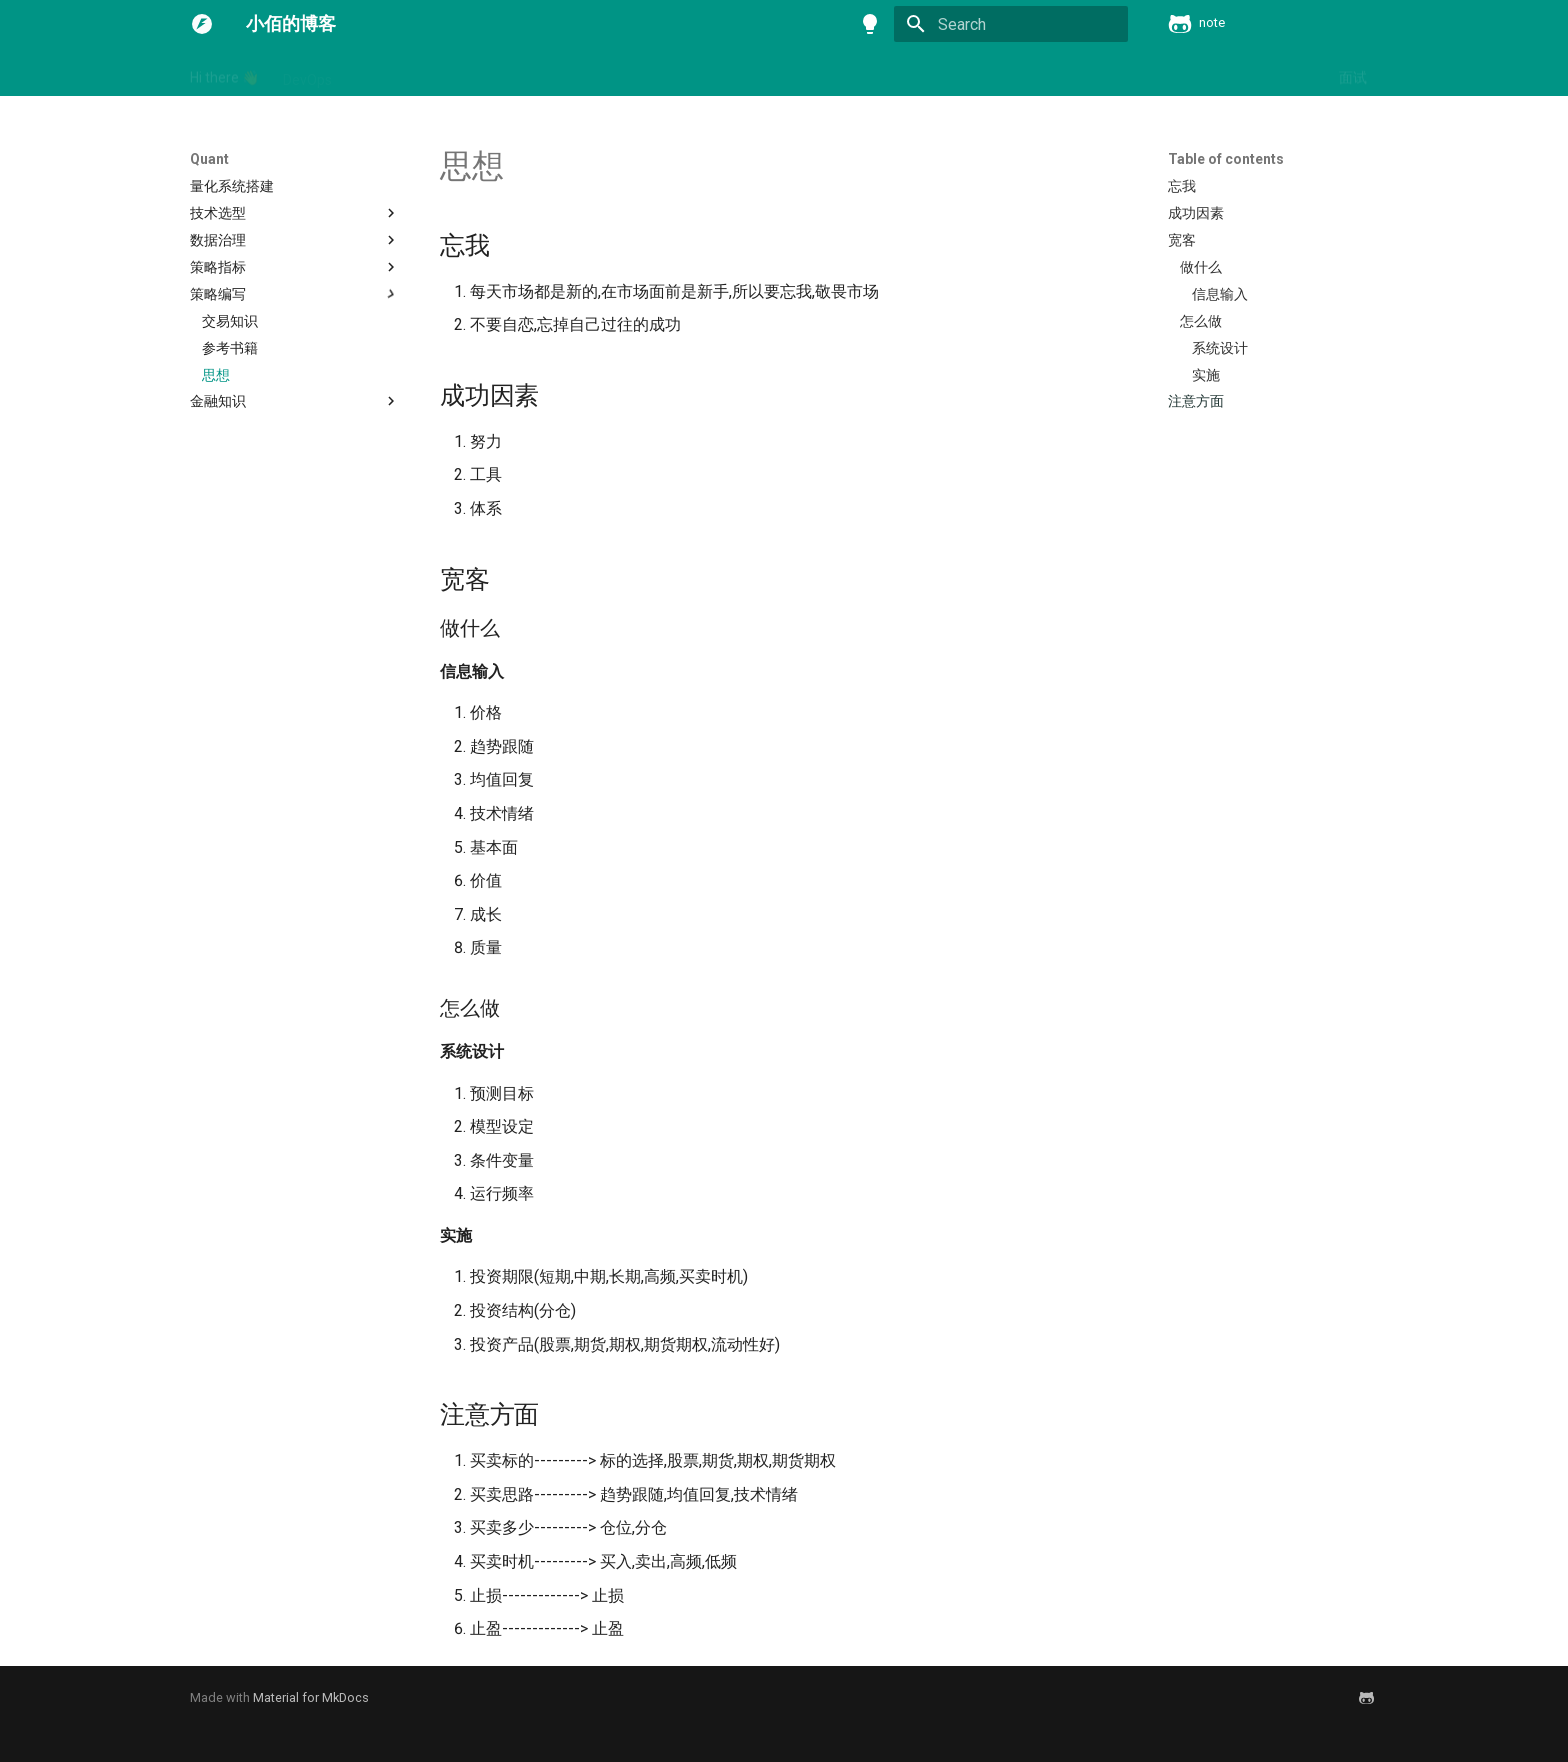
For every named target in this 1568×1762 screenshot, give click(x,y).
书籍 (633, 73)
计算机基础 (1200, 73)
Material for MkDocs (311, 1697)
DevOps (307, 73)
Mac (469, 73)
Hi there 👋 (224, 73)
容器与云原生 (859, 73)
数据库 (946, 73)
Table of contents (1226, 159)
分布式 (692, 73)
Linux (372, 73)
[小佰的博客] (202, 24)
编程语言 (1113, 73)
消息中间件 (1026, 73)
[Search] (1011, 24)
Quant (526, 73)
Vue (582, 73)
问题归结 (1287, 73)
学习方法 (765, 73)
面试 (1353, 73)
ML (422, 73)
